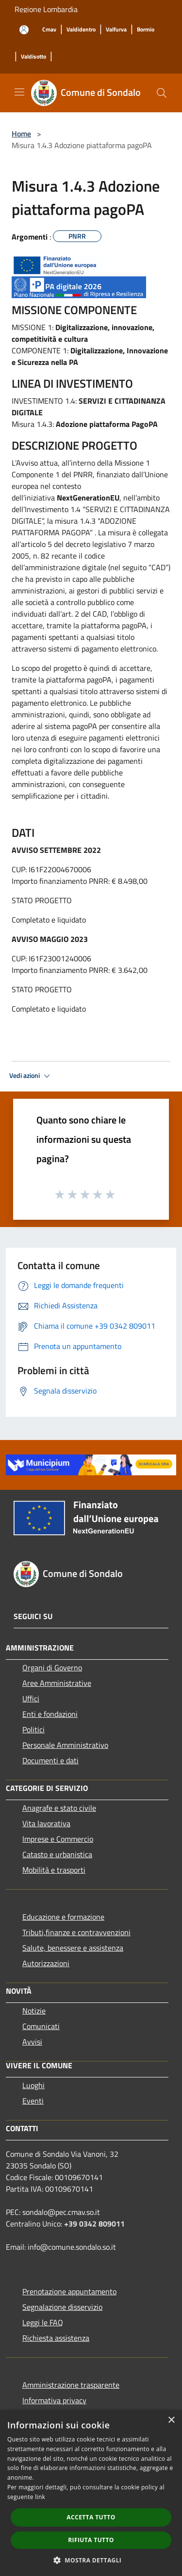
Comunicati (41, 2026)
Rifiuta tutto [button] (91, 2540)
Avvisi (32, 2041)
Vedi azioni (31, 1076)
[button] (91, 2560)
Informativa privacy (54, 2400)
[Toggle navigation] (19, 92)
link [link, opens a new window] (40, 2497)
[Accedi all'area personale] (24, 30)
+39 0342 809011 (94, 2223)
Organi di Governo (52, 1667)
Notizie (34, 2010)
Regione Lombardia (46, 9)
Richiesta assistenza (55, 2338)
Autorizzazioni (45, 1963)
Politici (33, 1729)
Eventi (33, 2100)
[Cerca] (161, 93)
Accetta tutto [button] (90, 2517)
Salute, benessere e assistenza (72, 1948)
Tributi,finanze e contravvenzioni (76, 1932)
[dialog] (91, 2493)
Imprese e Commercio (57, 1839)
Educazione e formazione (63, 1917)
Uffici (30, 1698)
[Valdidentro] (81, 29)
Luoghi (33, 2085)
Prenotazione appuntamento (69, 2291)
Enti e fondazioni (50, 1714)
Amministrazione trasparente (70, 2385)
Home (21, 133)
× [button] (171, 2420)
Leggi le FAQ (42, 2322)
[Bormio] (145, 29)
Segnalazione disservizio (62, 2307)
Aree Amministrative (56, 1683)
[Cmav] (49, 29)
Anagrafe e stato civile (59, 1808)
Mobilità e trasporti (53, 1870)
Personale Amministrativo (65, 1745)
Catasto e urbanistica (57, 1854)
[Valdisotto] (33, 56)
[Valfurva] (116, 29)
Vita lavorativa (46, 1823)
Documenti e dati (50, 1760)
